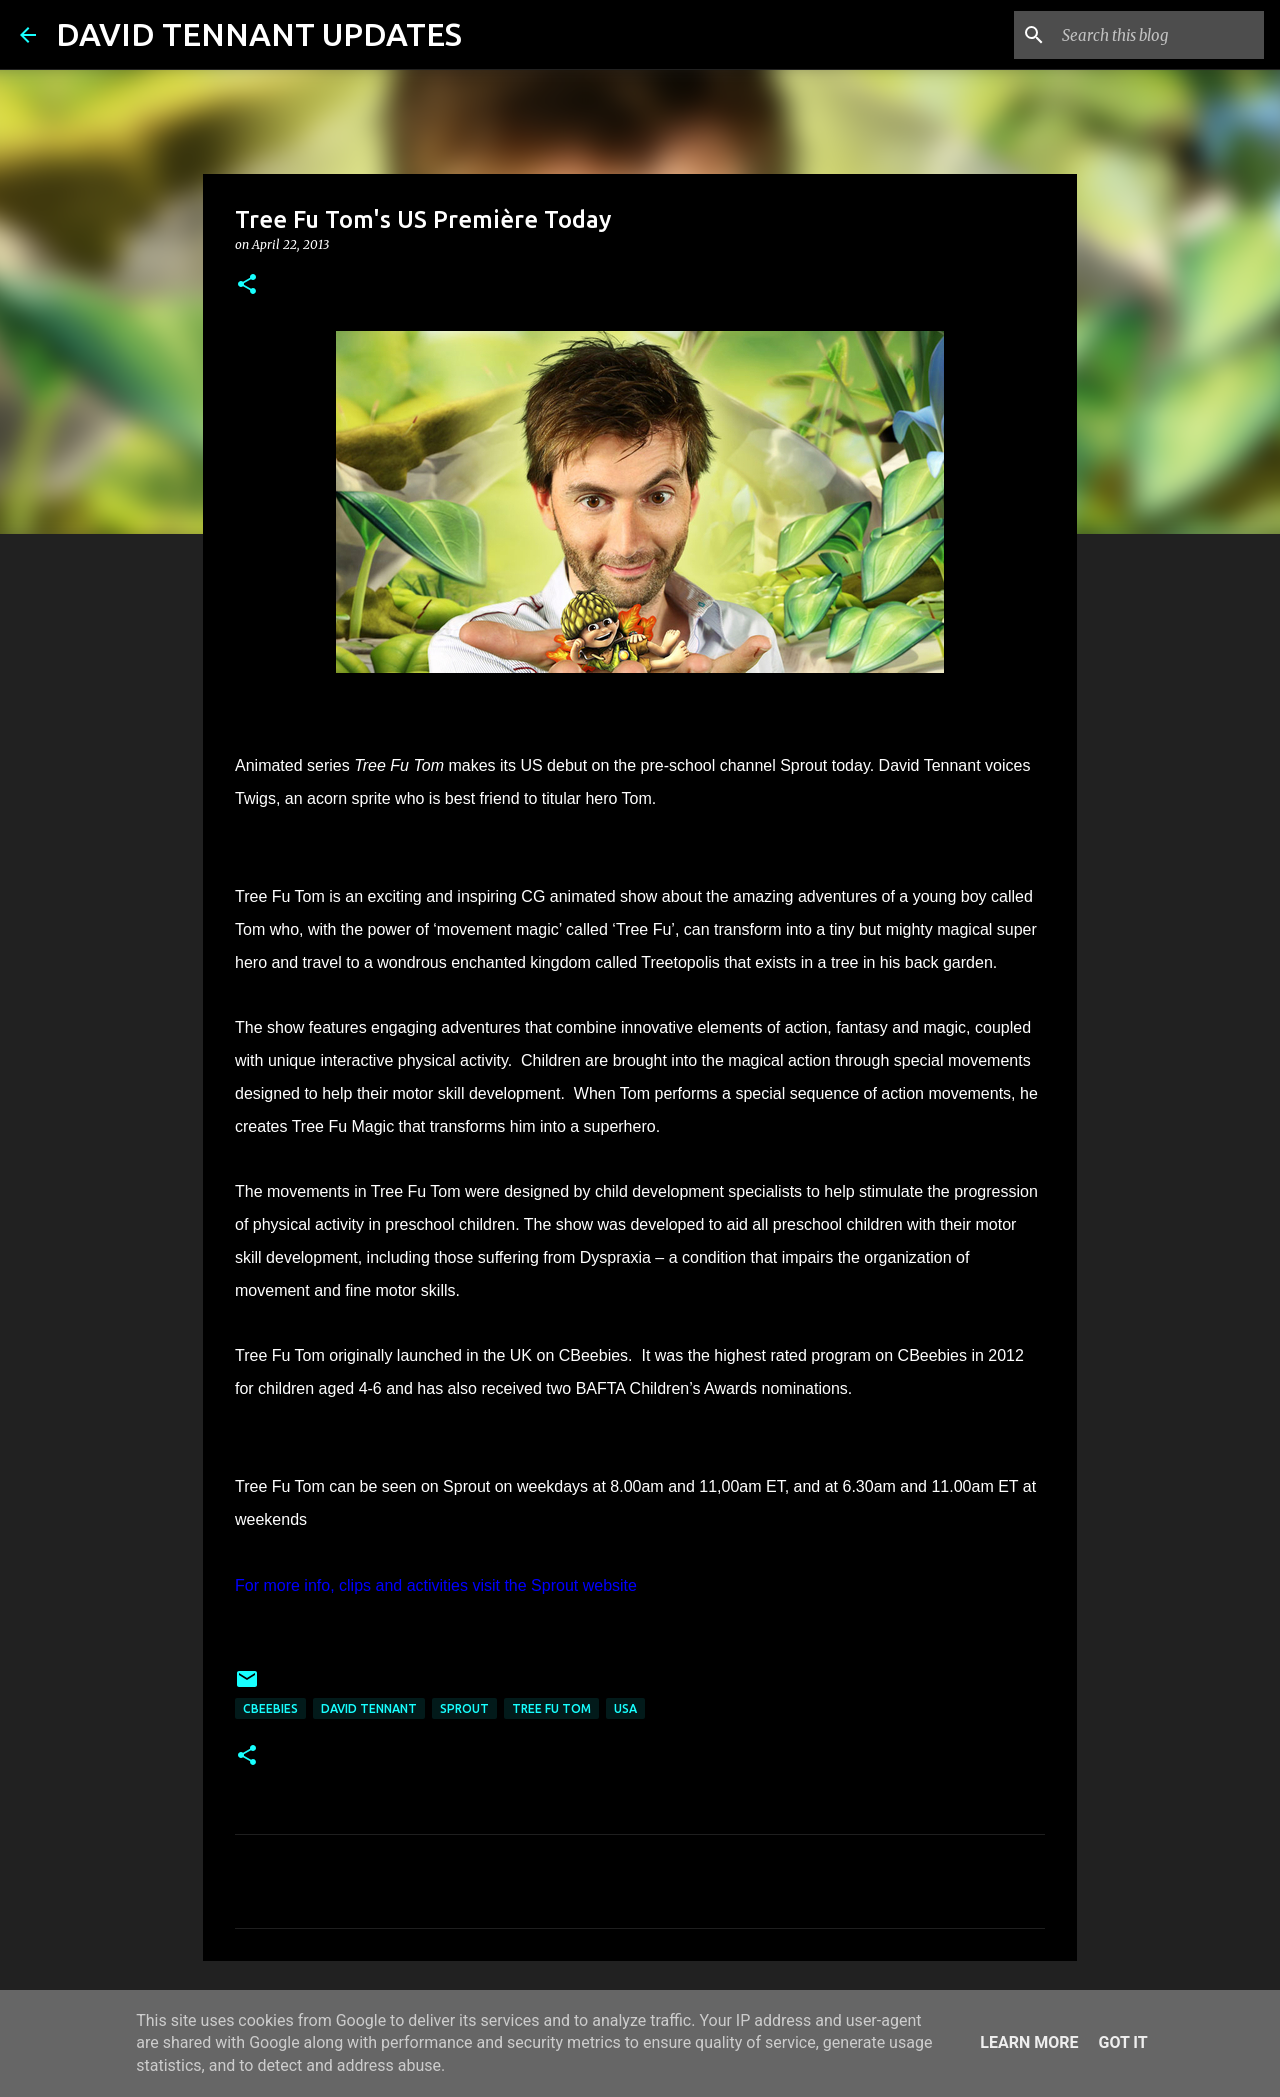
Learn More (1029, 2042)
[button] (247, 285)
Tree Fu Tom (551, 1708)
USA (625, 1708)
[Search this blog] (1159, 35)
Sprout (464, 1708)
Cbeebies (270, 1708)
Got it (1122, 2042)
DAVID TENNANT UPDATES (259, 34)
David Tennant (369, 1708)
